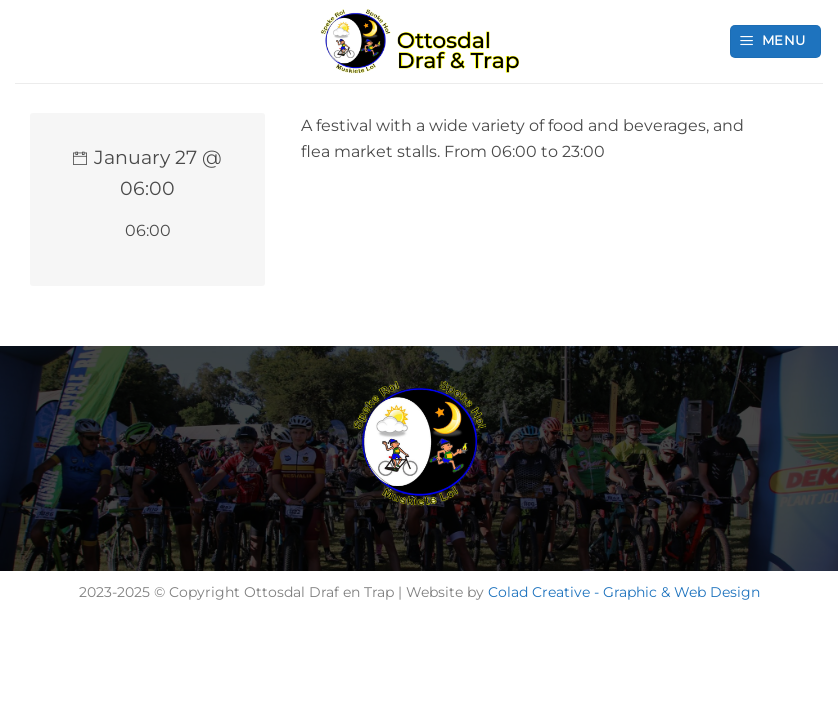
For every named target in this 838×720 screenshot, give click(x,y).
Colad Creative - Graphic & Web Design (624, 592)
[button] (776, 41)
